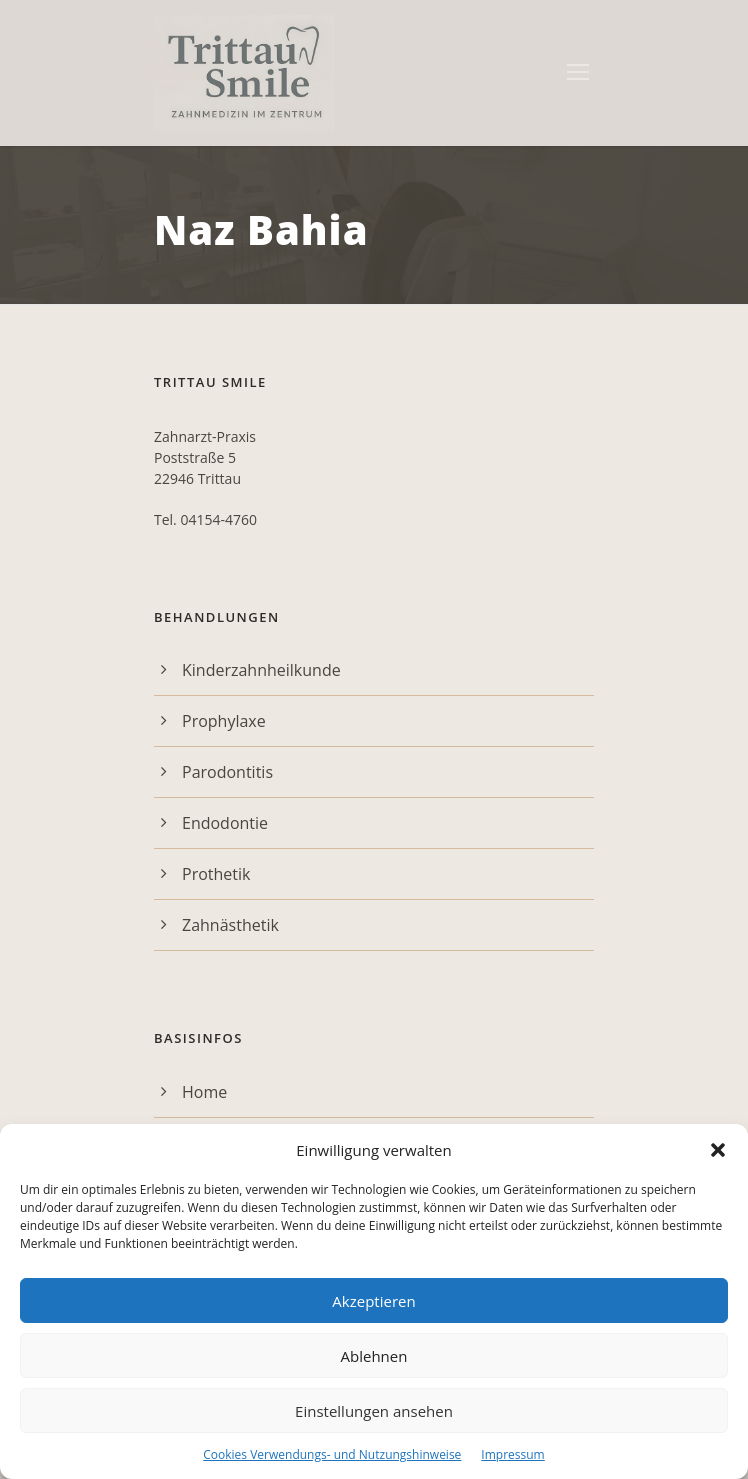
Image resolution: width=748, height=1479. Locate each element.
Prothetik (216, 874)
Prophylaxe (224, 721)
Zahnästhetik (230, 925)
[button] (718, 1150)
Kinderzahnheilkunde (261, 670)
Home (204, 1092)
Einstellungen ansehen (374, 1411)
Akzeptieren (373, 1301)
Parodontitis (227, 772)
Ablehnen (374, 1356)
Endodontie (225, 823)
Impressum (512, 1454)
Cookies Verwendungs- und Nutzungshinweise (332, 1454)
